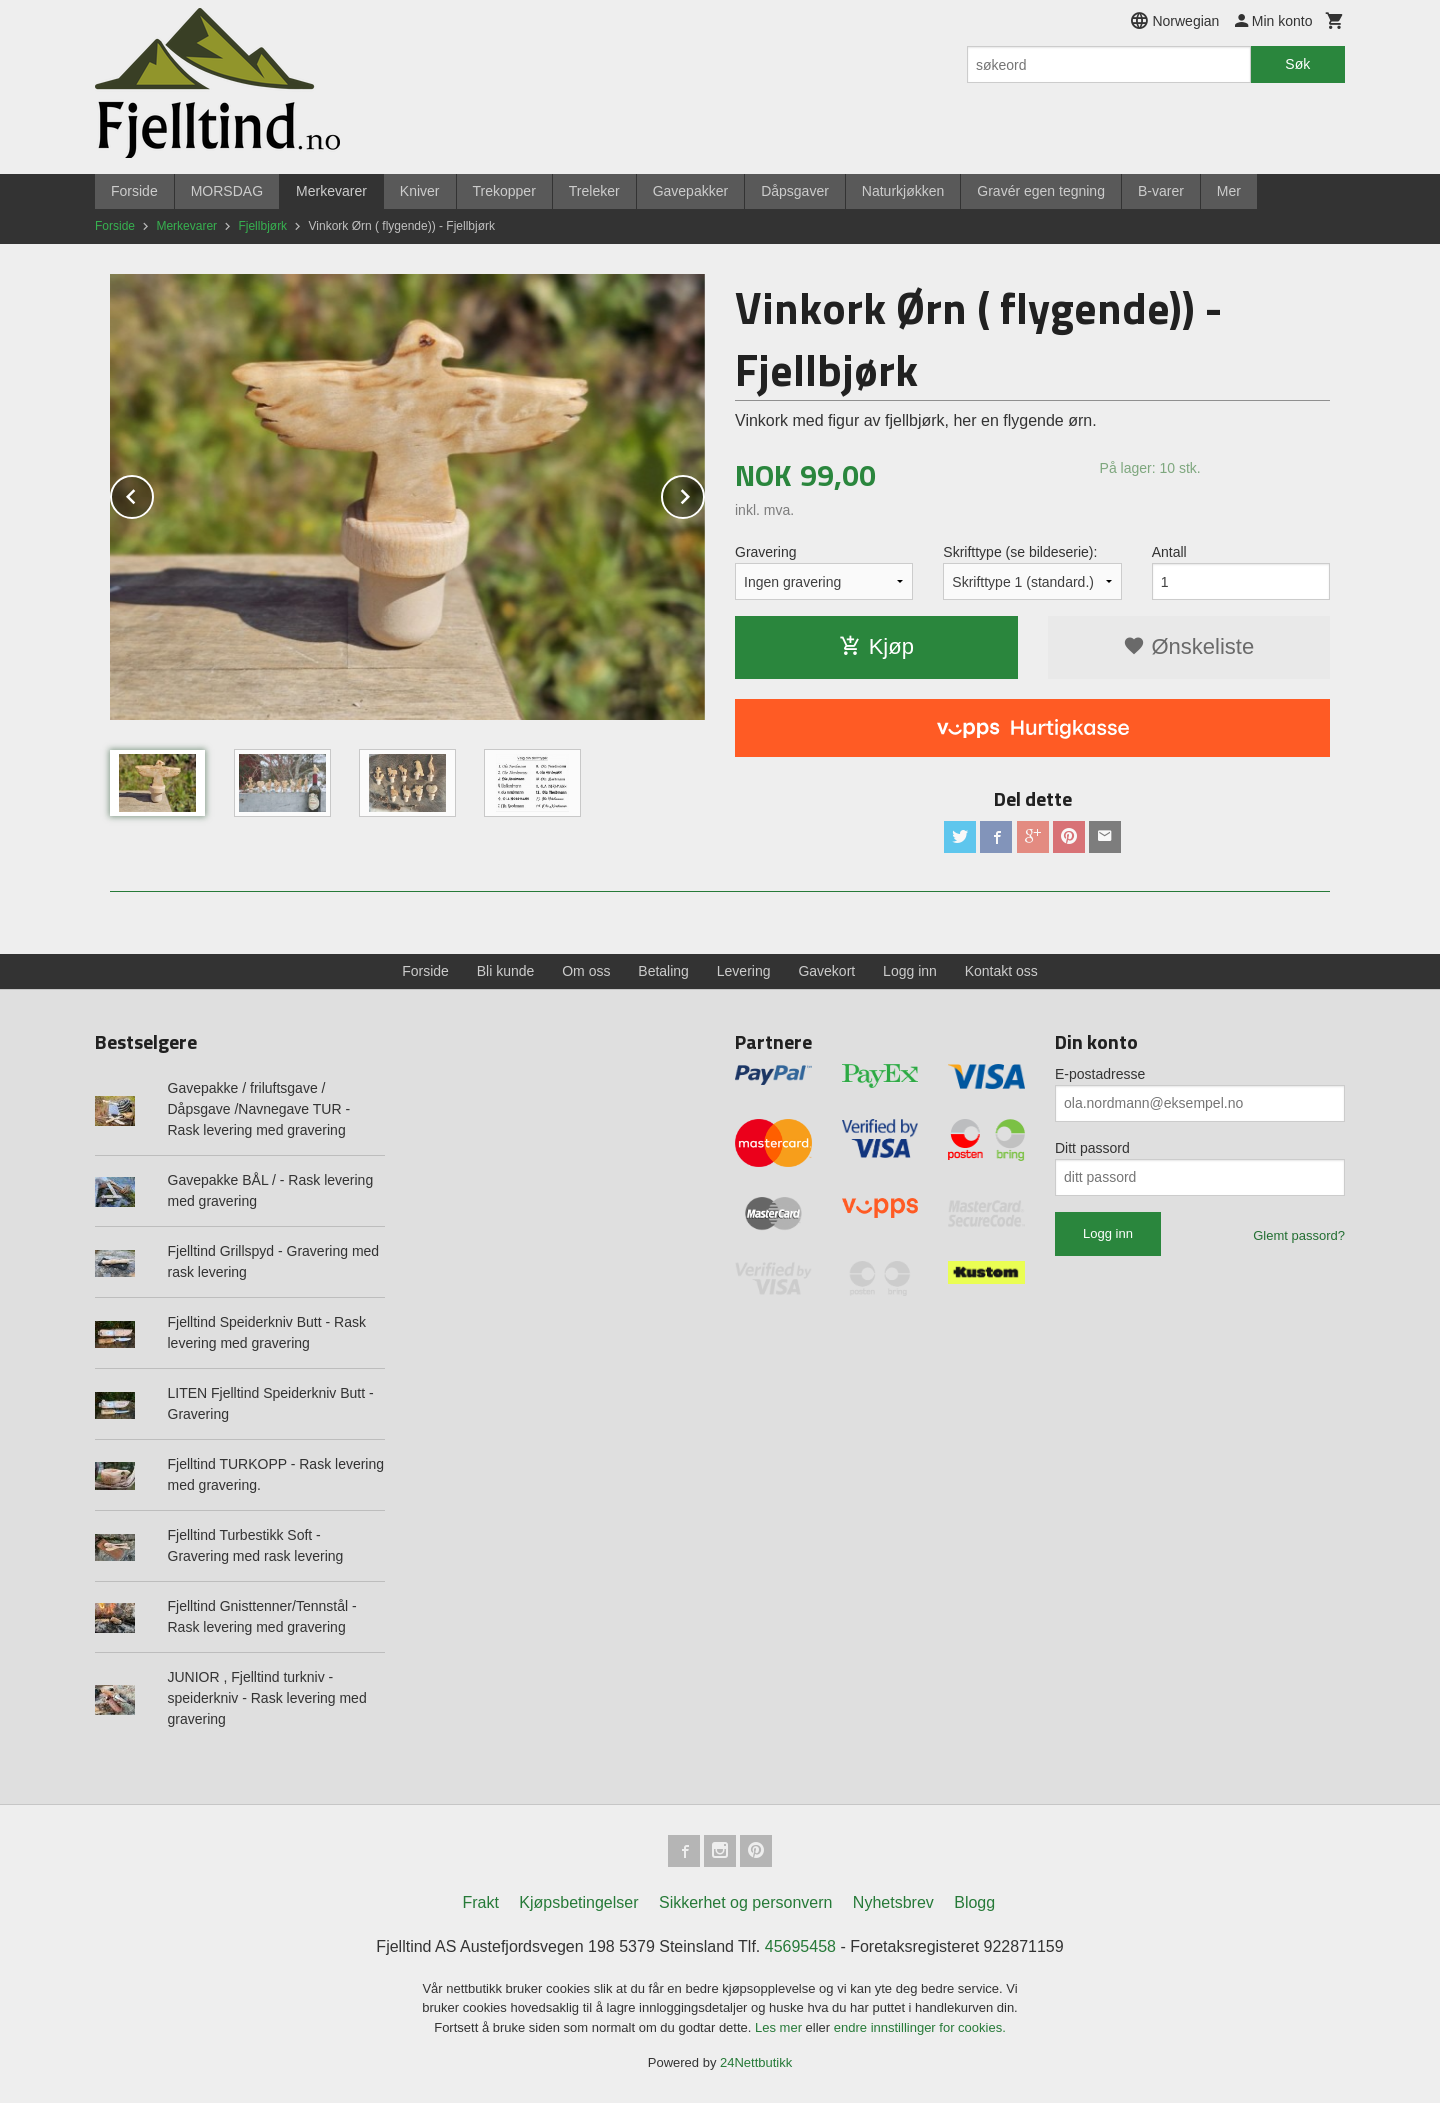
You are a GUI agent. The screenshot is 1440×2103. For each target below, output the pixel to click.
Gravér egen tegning (1041, 191)
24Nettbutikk (756, 2062)
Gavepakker (690, 191)
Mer (1229, 191)
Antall (1169, 552)
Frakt (480, 1902)
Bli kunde (506, 971)
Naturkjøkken (903, 191)
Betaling (663, 971)
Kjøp (876, 646)
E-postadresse (1100, 1074)
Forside (134, 191)
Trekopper (504, 191)
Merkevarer (331, 191)
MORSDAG (227, 191)
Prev (153, 493)
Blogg (974, 1902)
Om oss (586, 971)
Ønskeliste (1188, 646)
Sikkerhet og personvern (745, 1902)
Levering (744, 971)
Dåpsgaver (795, 191)
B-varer (1161, 191)
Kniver (420, 191)
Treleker (594, 191)
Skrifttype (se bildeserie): (1020, 552)
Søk (1297, 64)
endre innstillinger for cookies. (920, 2027)
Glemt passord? (1299, 1235)
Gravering (765, 552)
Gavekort (826, 971)
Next (704, 493)
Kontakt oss (1001, 971)
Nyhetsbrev (893, 1902)
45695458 (800, 1946)
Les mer (780, 2027)
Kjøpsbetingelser (578, 1902)
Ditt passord (1092, 1148)
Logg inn (910, 971)
